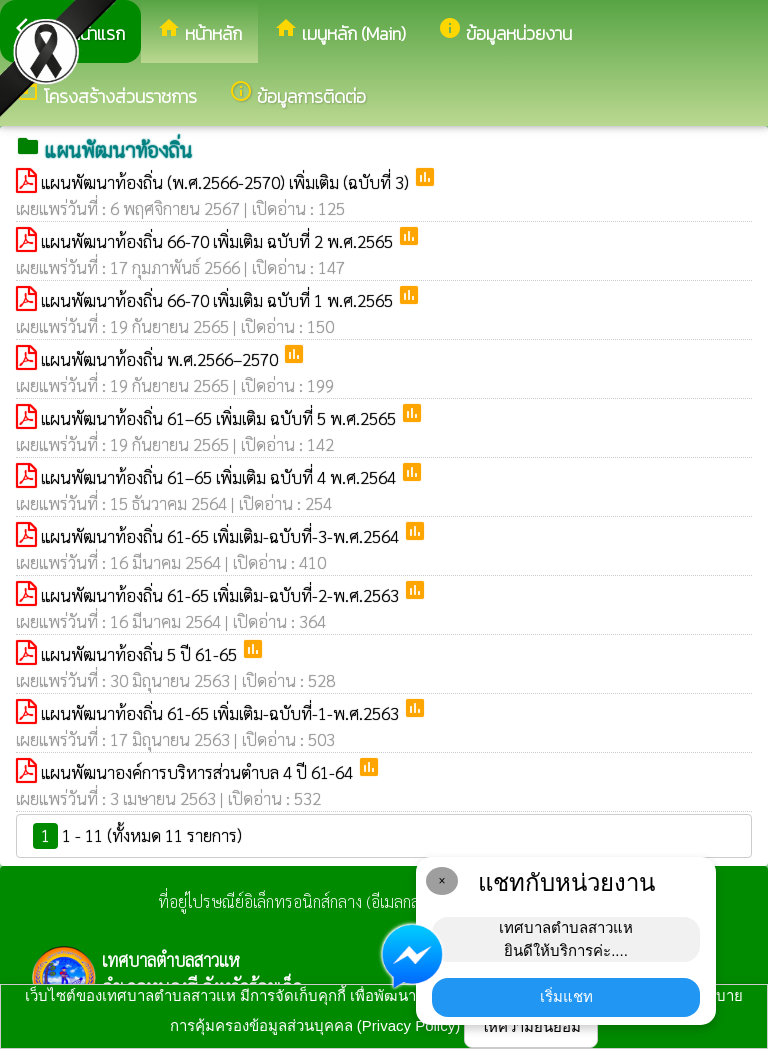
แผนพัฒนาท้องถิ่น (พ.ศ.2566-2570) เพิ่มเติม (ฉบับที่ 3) (227, 182)
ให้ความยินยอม (531, 1026)
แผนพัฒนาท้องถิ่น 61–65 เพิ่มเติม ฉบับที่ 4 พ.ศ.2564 (220, 477)
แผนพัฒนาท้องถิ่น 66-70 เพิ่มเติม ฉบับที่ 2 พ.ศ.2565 (219, 241)
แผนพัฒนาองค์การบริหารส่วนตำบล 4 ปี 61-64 (199, 772)
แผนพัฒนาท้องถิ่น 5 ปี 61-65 (141, 654)
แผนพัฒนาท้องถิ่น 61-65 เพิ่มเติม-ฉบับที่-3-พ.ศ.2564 (222, 536)
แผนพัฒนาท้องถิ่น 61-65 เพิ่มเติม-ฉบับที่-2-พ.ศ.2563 (222, 595)
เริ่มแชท (566, 996)
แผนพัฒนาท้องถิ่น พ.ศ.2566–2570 (161, 359)
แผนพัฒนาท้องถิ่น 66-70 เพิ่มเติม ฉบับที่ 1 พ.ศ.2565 (219, 300)
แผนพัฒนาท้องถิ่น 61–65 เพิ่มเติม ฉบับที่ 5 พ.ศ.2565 (220, 418)
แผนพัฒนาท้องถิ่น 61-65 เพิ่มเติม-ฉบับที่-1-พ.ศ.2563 (222, 713)
